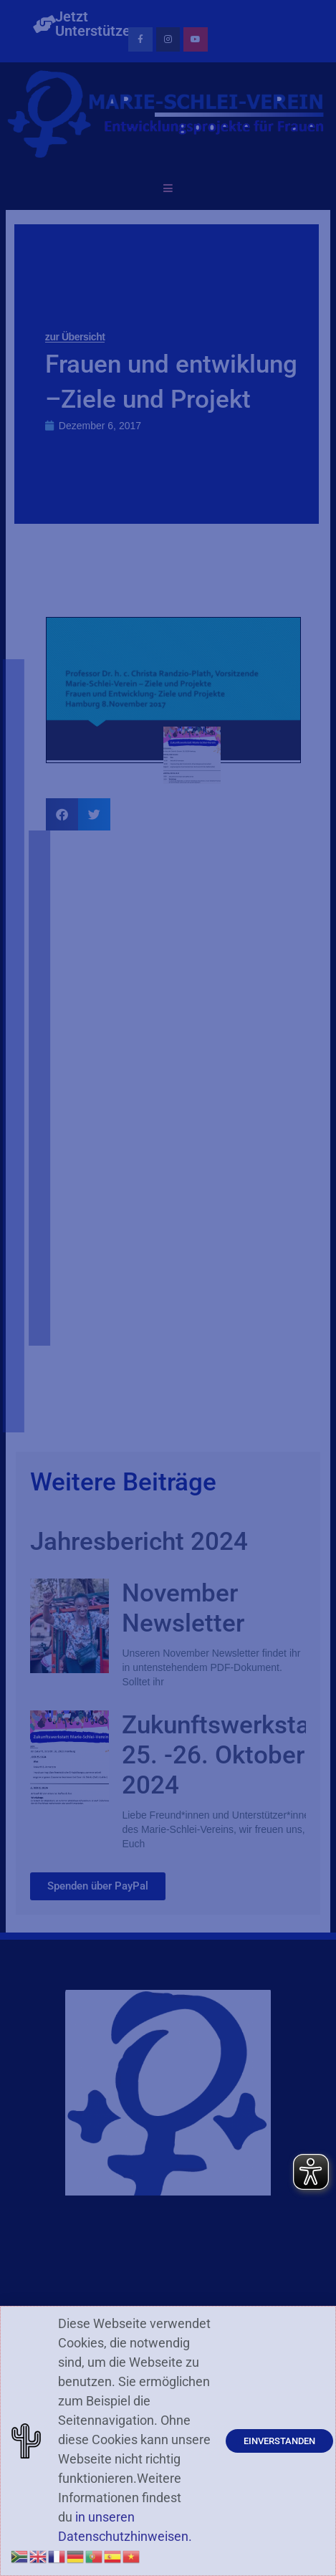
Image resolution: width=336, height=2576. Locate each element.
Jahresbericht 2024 (139, 1541)
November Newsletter (183, 1608)
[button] (62, 814)
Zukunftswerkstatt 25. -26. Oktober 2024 (224, 1755)
